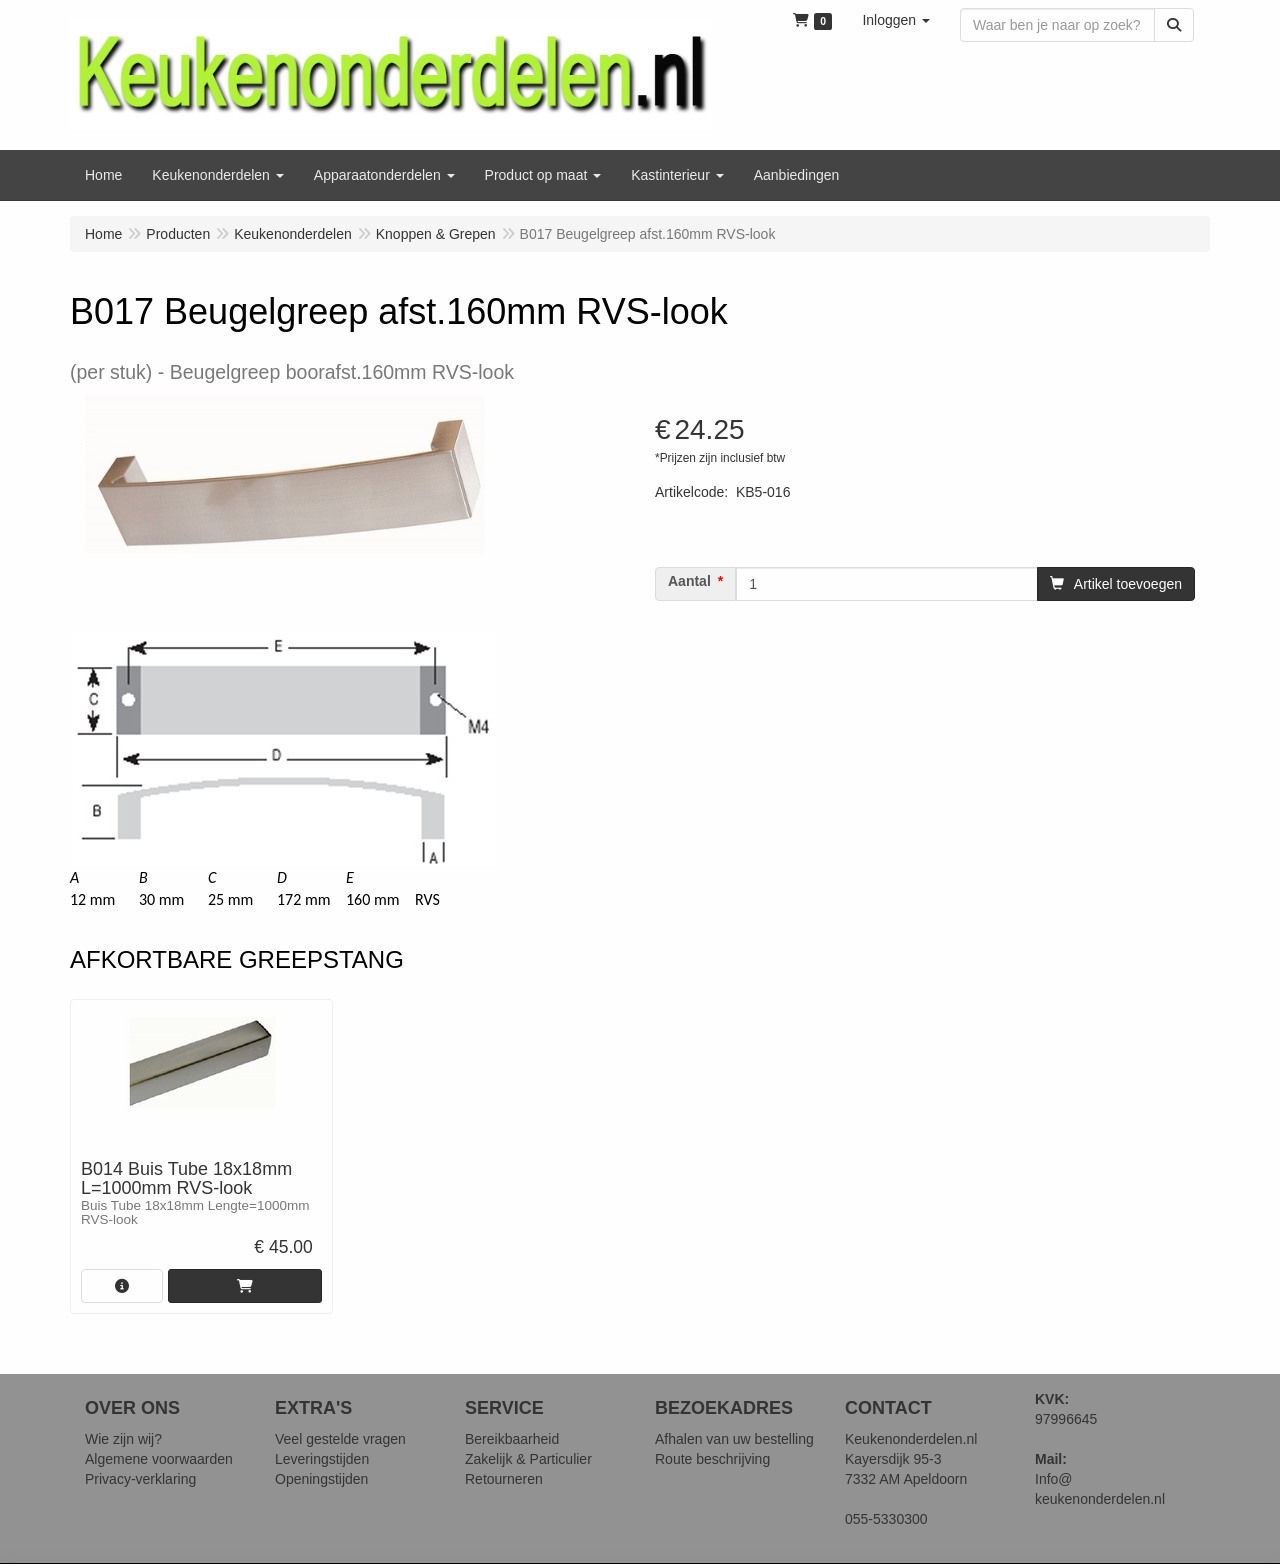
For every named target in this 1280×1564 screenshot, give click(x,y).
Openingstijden (321, 1479)
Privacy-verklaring (140, 1479)
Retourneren (504, 1479)
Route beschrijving (712, 1459)
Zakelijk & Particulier (528, 1459)
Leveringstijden (322, 1459)
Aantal (689, 581)
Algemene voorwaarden (159, 1459)
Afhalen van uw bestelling (734, 1439)
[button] (896, 20)
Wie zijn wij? (123, 1439)
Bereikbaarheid (512, 1439)
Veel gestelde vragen (340, 1439)
